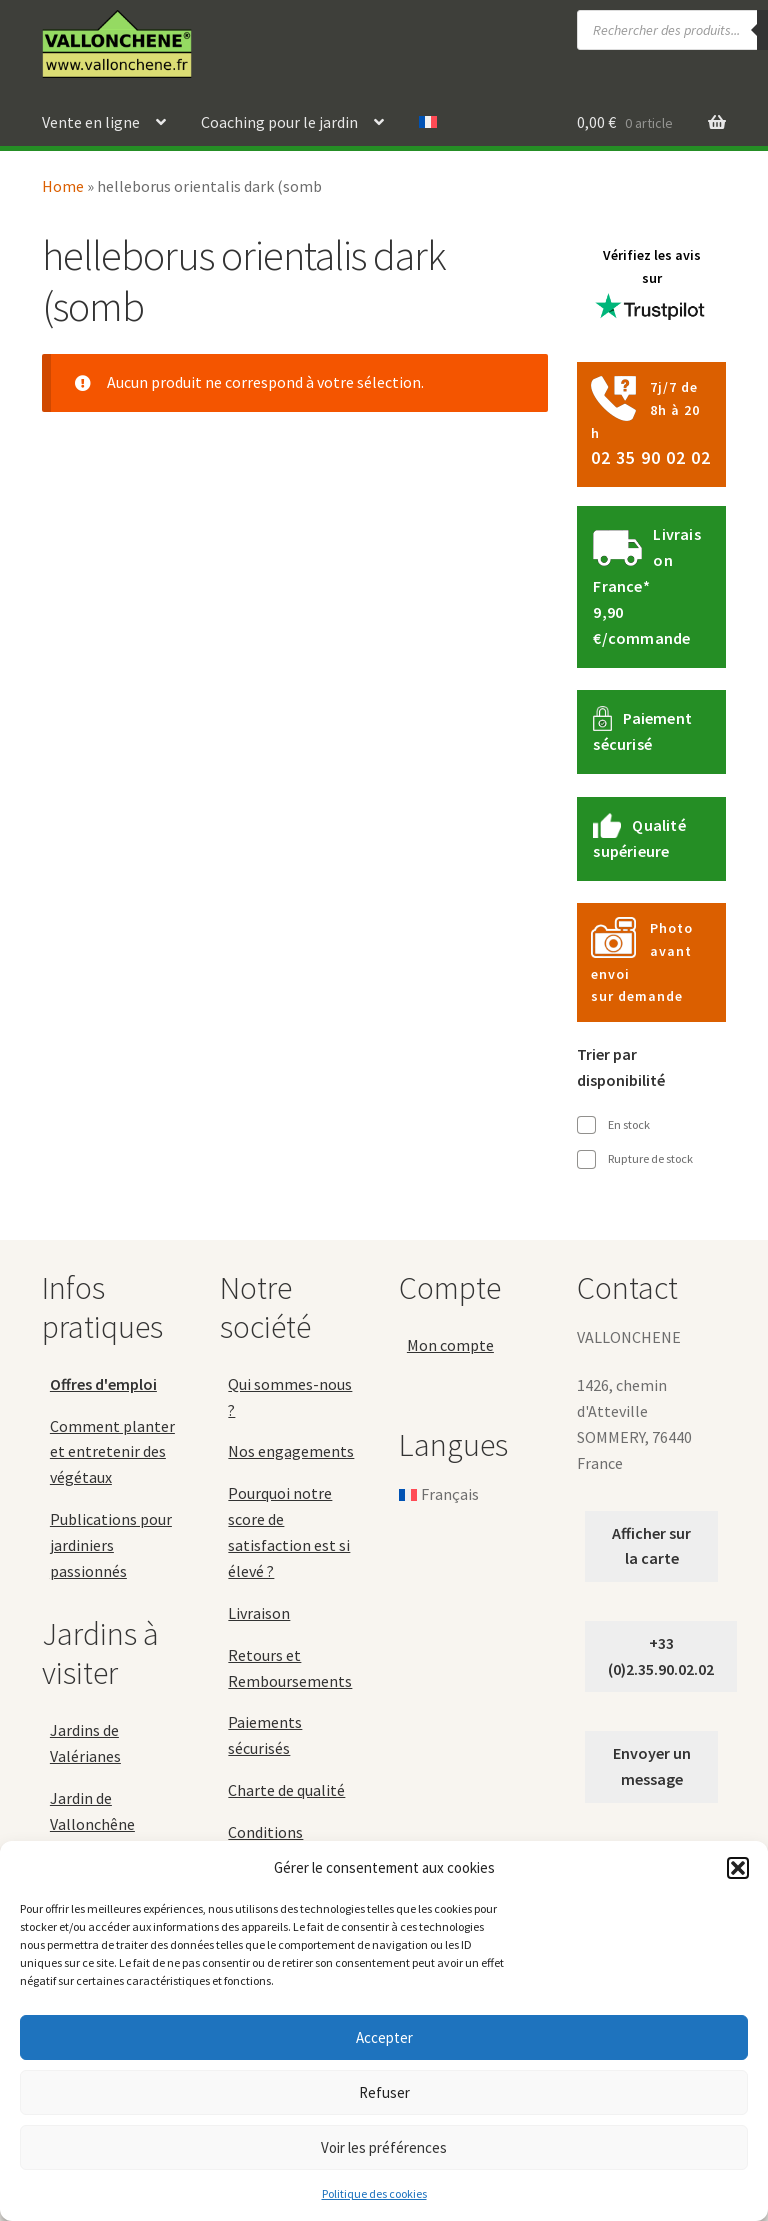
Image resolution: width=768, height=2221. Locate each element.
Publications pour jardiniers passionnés (111, 1545)
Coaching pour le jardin (279, 122)
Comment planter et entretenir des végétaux (112, 1452)
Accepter (384, 2037)
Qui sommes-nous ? (290, 1397)
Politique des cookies (374, 2193)
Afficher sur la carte (651, 1546)
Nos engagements (291, 1451)
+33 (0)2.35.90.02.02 (661, 1656)
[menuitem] (428, 123)
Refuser (384, 2092)
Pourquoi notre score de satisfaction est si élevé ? (289, 1532)
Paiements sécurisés (265, 1735)
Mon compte (450, 1345)
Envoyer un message (652, 1766)
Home (63, 186)
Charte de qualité (286, 1790)
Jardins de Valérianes (85, 1743)
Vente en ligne (91, 122)
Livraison (259, 1613)
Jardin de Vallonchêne (92, 1811)
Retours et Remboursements (290, 1668)
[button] (738, 1868)
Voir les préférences (384, 2147)
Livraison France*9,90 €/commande (646, 586)
